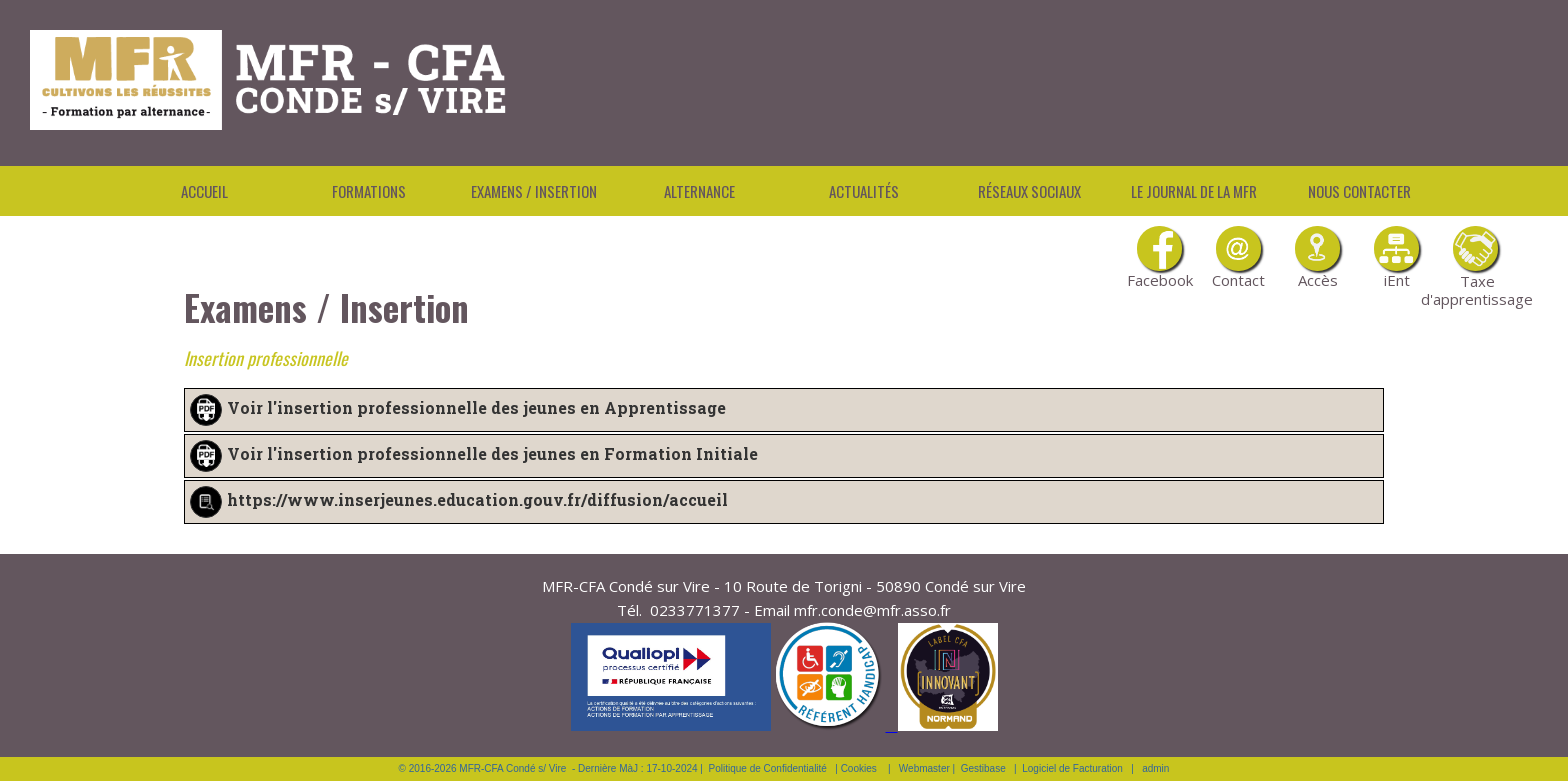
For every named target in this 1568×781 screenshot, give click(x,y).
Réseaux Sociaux (1029, 191)
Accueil (204, 191)
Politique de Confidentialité (768, 768)
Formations (369, 191)
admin (1155, 768)
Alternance (699, 191)
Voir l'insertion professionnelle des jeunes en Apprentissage (476, 407)
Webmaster (924, 768)
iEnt (1396, 258)
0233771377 (695, 610)
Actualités (864, 191)
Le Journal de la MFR (1194, 191)
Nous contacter (1359, 191)
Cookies (859, 768)
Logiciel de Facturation (1072, 768)
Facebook (1159, 258)
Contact (1238, 258)
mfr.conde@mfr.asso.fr (872, 610)
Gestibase (983, 768)
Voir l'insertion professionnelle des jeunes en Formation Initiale (492, 453)
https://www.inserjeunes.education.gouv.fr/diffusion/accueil (477, 499)
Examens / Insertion (534, 191)
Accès (1317, 258)
